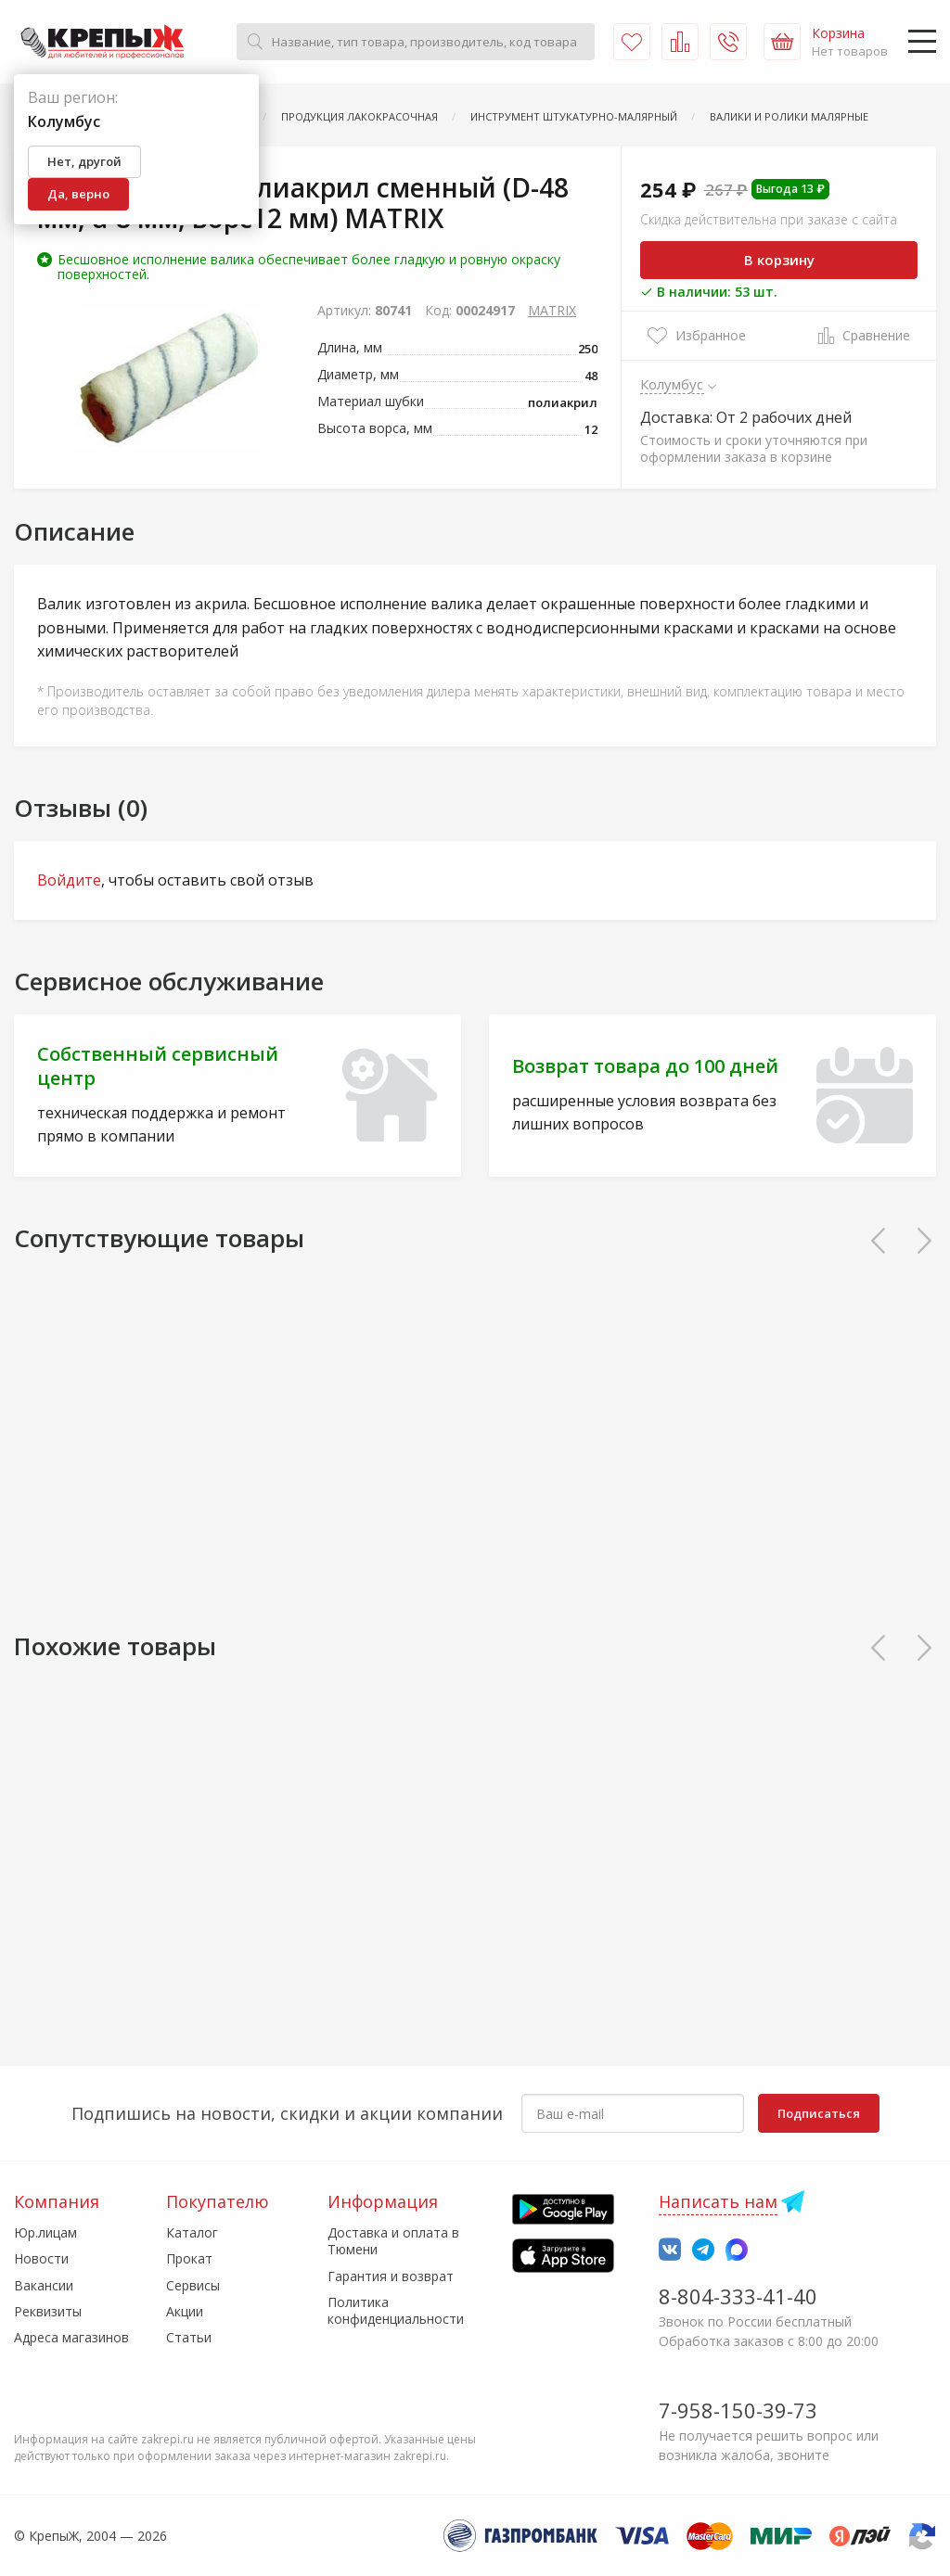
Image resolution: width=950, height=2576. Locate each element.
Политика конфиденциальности (395, 2310)
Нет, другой (84, 161)
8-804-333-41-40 (738, 2296)
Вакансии (43, 2285)
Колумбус (672, 384)
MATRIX (552, 310)
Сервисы (193, 2285)
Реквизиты (48, 2311)
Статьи (189, 2337)
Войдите (69, 880)
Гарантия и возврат (390, 2276)
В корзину (779, 259)
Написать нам (718, 2201)
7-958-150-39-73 (738, 2410)
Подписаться (818, 2113)
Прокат (189, 2258)
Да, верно (78, 193)
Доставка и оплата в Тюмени (393, 2241)
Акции (184, 2311)
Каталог (192, 2232)
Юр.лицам (45, 2232)
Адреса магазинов (71, 2337)
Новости (41, 2258)
